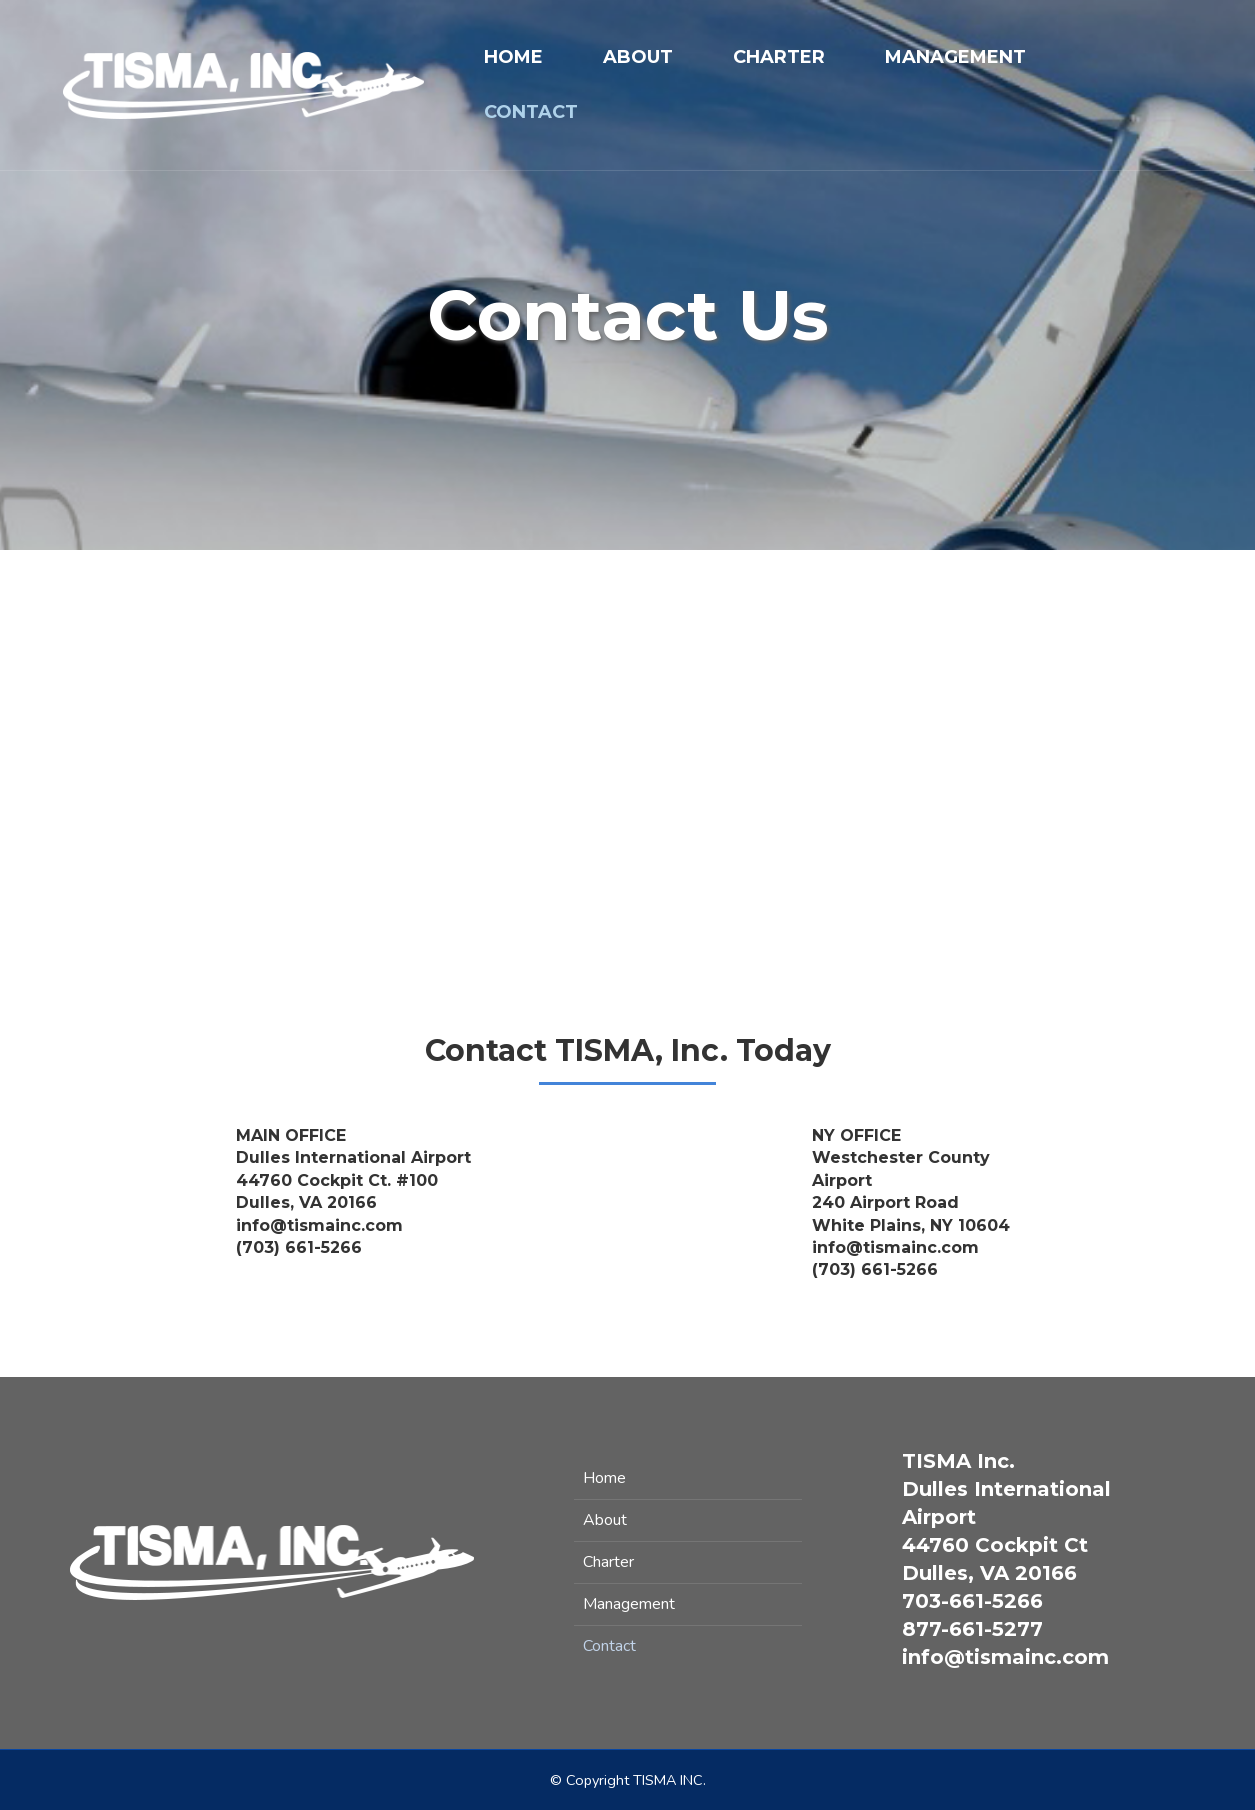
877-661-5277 (972, 1629)
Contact (531, 112)
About (638, 57)
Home (513, 57)
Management (955, 57)
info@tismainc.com (1005, 1657)
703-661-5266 (972, 1601)
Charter (779, 57)
